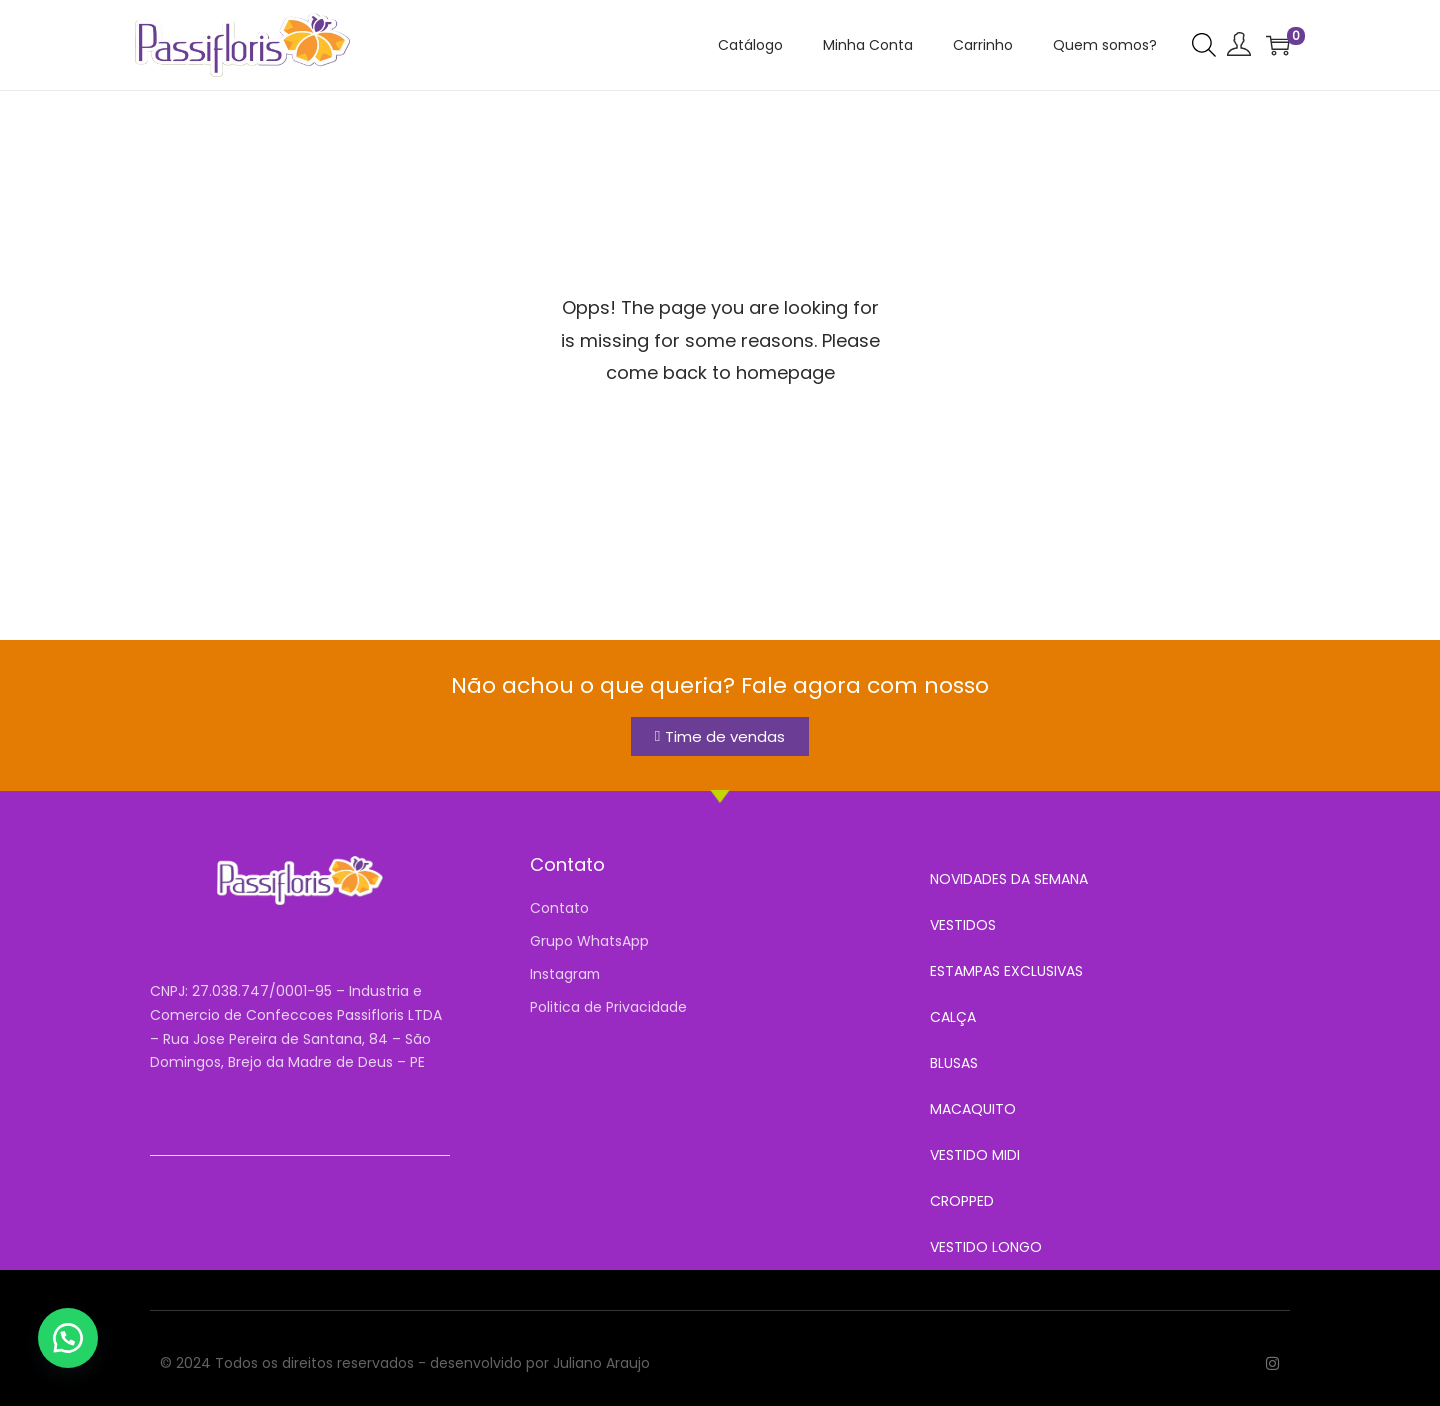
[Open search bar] (1204, 44)
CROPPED (962, 1201)
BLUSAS (954, 1063)
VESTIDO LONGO (986, 1247)
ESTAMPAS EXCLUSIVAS (1006, 971)
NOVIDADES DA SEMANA (1009, 879)
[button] (70, 1336)
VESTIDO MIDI (975, 1155)
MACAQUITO (973, 1109)
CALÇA (953, 1017)
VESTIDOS (963, 925)
